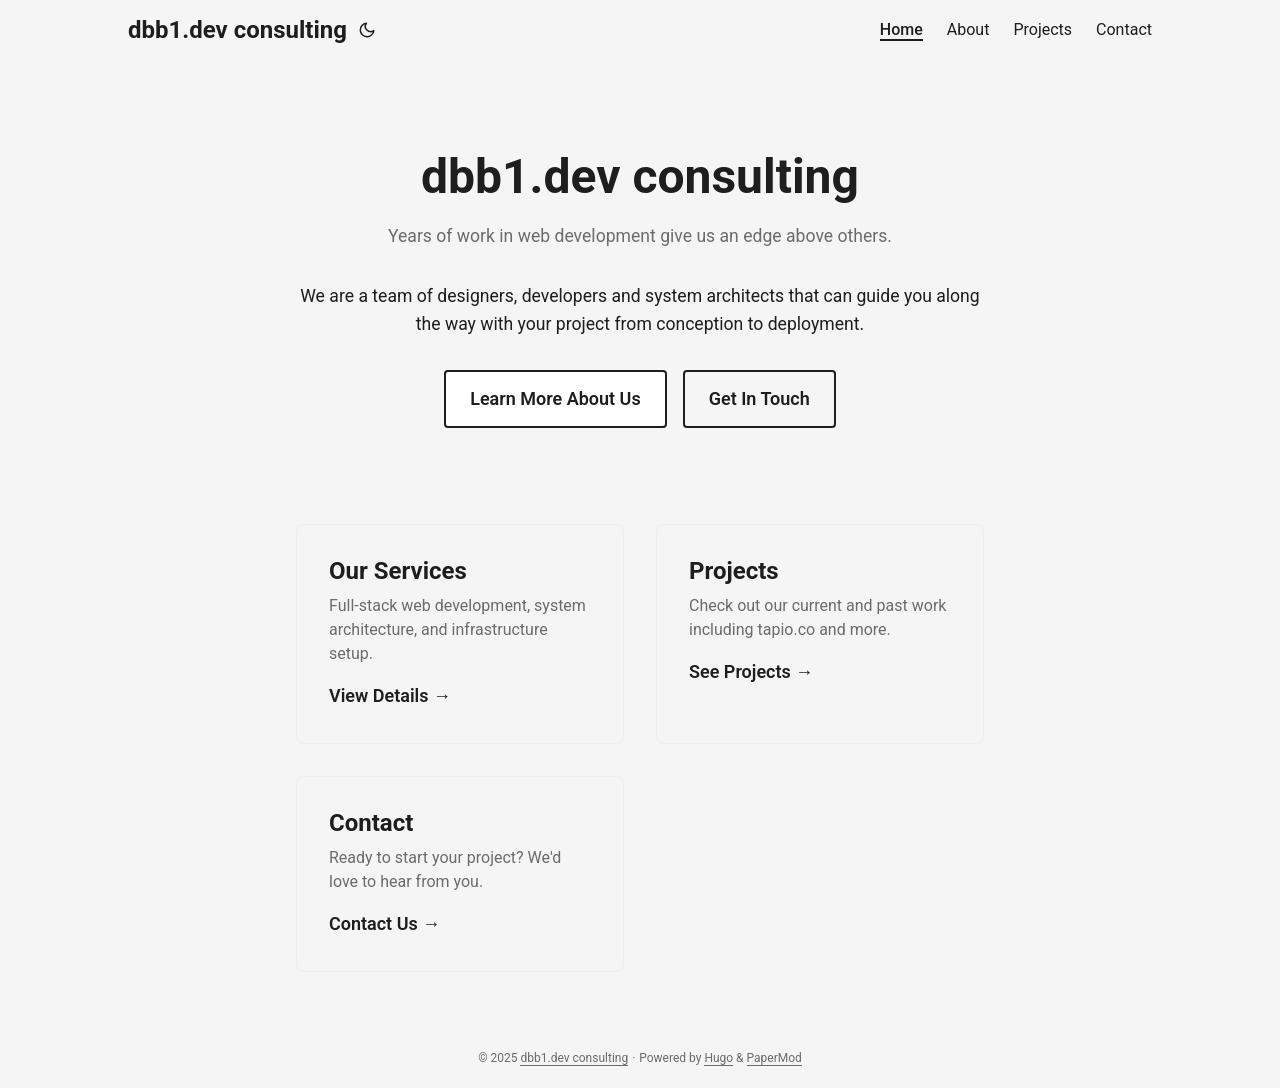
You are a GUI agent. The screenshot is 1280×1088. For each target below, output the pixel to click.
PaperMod (774, 1058)
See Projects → (751, 671)
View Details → (390, 695)
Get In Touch (759, 398)
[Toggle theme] (367, 30)
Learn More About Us (555, 398)
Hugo (718, 1058)
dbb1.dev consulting (237, 30)
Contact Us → (384, 923)
